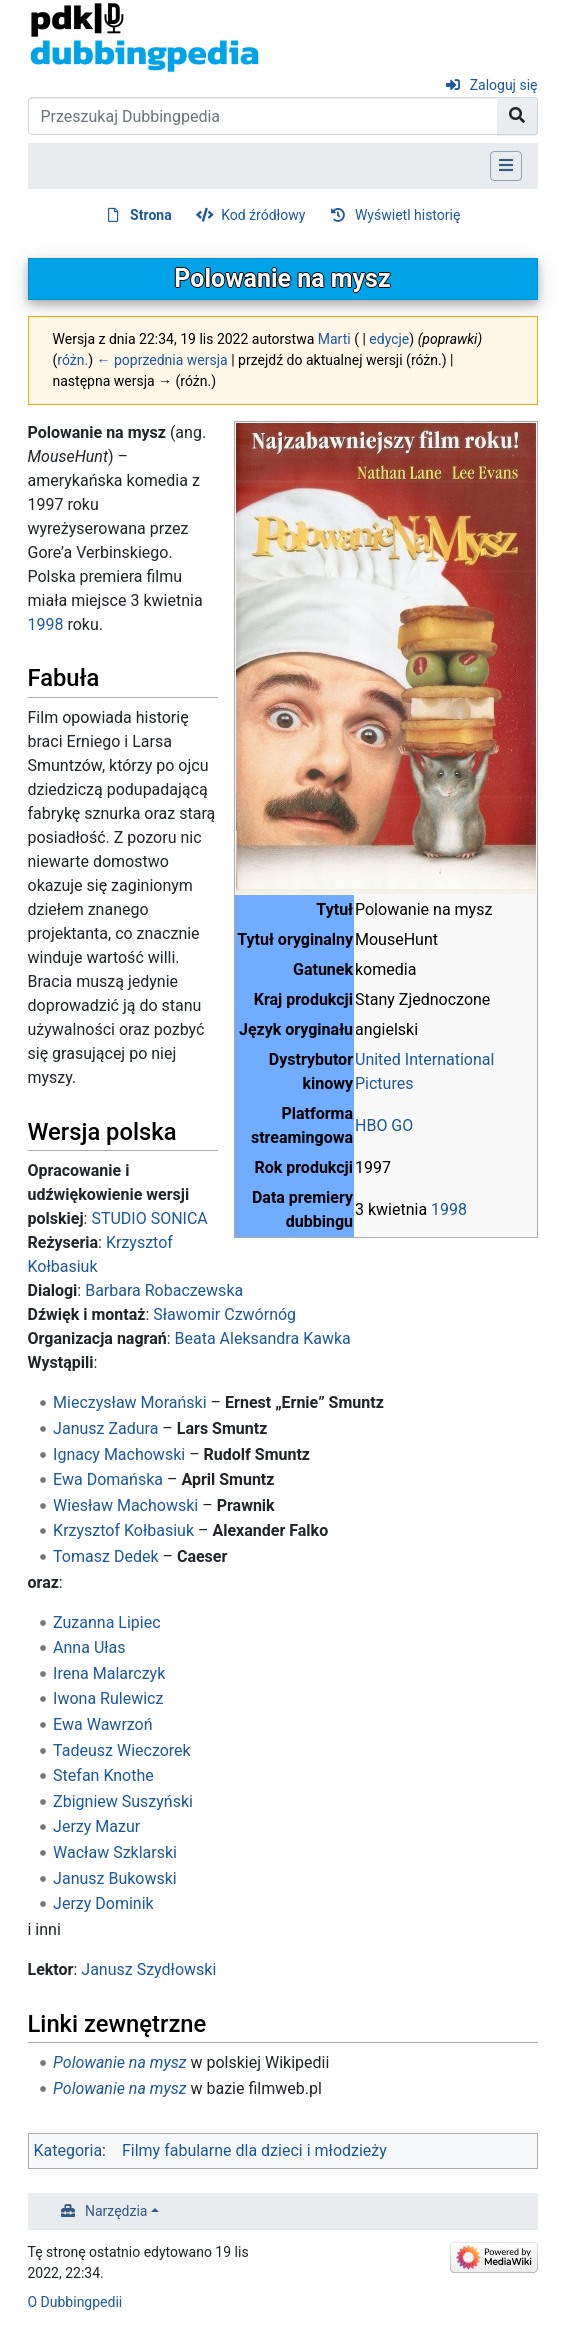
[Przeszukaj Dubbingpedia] (263, 116)
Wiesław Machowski (125, 1505)
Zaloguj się (504, 85)
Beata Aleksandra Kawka (263, 1338)
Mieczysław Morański (130, 1402)
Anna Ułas (89, 1647)
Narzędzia (116, 2211)
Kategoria (68, 2150)
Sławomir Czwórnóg (224, 1314)
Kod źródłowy (263, 215)
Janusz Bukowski (115, 1878)
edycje (389, 339)
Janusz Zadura (105, 1428)
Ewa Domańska (108, 1479)
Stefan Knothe (103, 1775)
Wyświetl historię (407, 215)
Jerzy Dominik (103, 1903)
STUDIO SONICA (149, 1218)
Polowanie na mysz (119, 2062)
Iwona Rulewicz (108, 1698)
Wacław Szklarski (115, 1852)
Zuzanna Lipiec (106, 1622)
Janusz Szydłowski (148, 1969)
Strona (151, 215)
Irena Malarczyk (109, 1673)
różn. (72, 360)
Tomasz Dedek (105, 1556)
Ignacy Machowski (119, 1454)
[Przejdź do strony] (517, 116)
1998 (449, 1209)
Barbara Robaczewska (164, 1290)
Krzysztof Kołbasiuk (123, 1530)
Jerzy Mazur (96, 1826)
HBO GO (384, 1125)
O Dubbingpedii (75, 2302)
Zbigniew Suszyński (123, 1801)
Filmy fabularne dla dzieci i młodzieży (254, 2150)
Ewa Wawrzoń (102, 1724)
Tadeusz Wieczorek (122, 1750)
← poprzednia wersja (162, 360)
